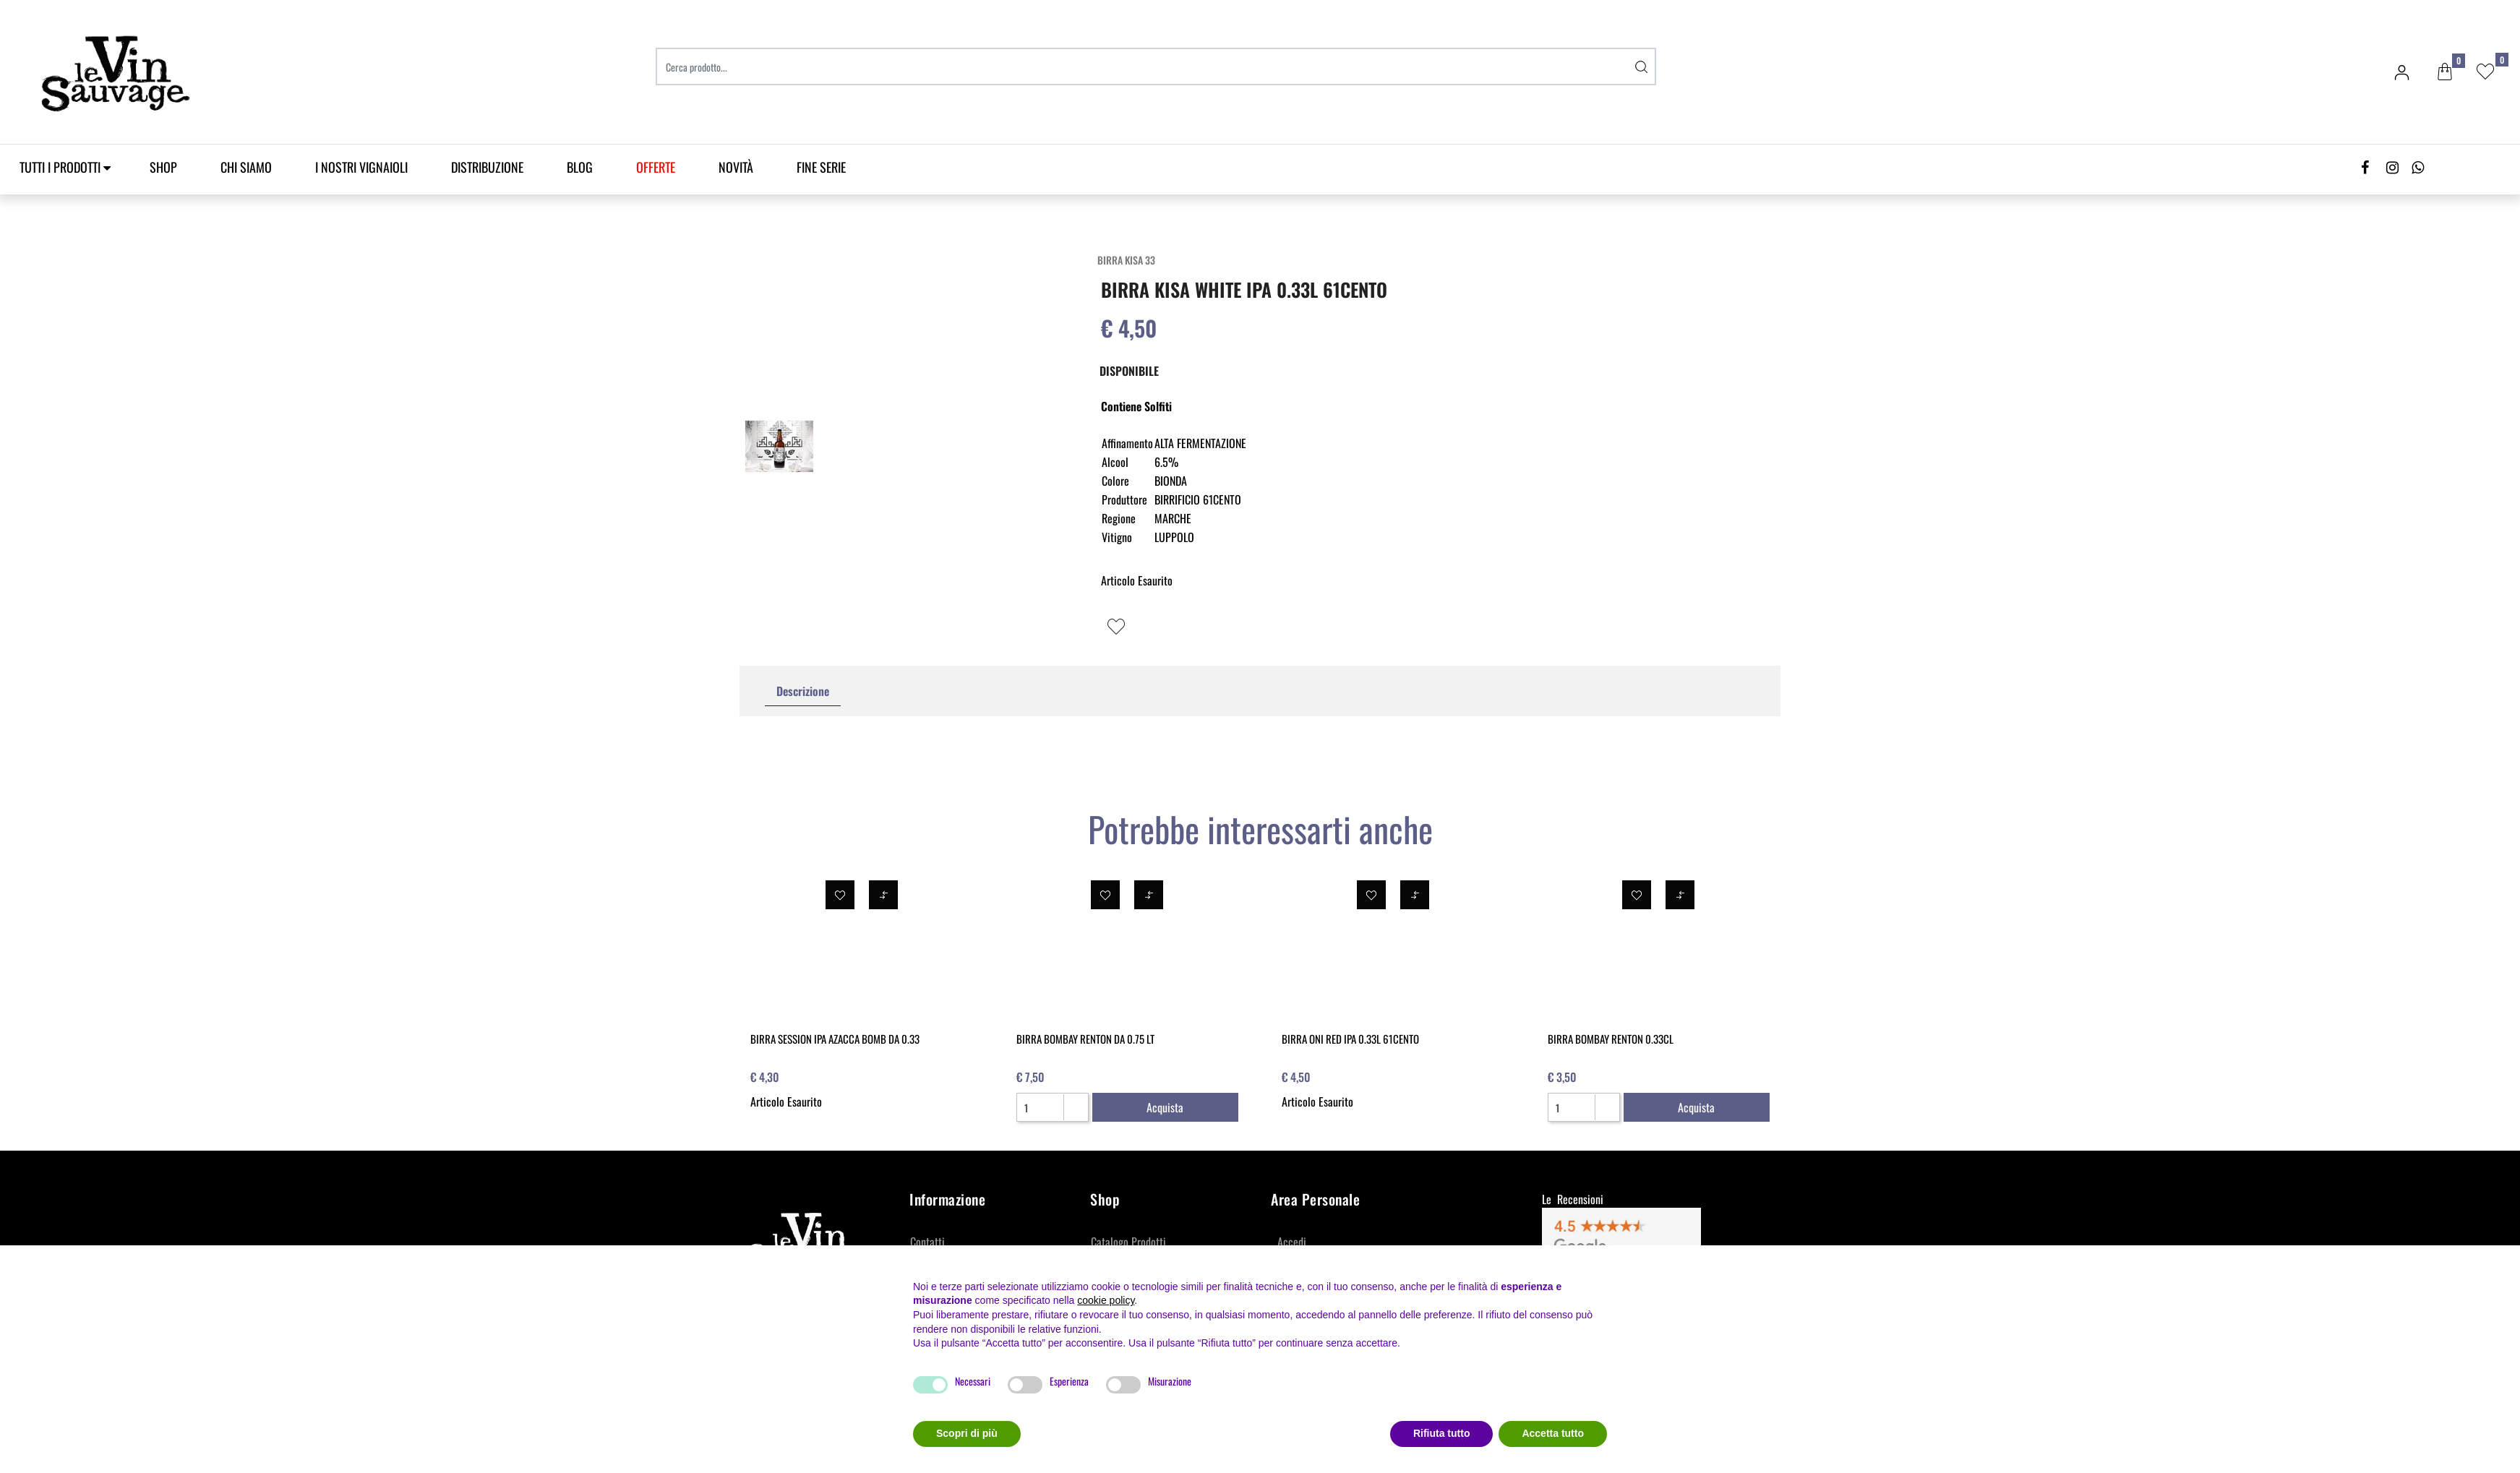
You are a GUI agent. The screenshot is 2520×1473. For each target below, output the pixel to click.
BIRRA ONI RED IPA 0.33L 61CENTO (1350, 1039)
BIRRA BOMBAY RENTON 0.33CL (1610, 1039)
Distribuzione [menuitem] (487, 167)
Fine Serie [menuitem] (821, 167)
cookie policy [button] (1105, 1300)
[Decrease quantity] (1075, 1113)
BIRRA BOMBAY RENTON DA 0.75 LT (1085, 1039)
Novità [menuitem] (736, 167)
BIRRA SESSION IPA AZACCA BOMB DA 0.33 (835, 1039)
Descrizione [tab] (802, 691)
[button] (1642, 66)
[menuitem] (655, 167)
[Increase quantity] (1075, 1101)
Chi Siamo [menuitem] (246, 167)
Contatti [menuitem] (927, 1241)
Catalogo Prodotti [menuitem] (1128, 1241)
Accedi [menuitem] (1291, 1241)
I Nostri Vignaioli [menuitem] (361, 167)
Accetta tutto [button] (1553, 1433)
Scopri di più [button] (967, 1433)
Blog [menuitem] (580, 167)
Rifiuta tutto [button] (1441, 1433)
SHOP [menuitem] (163, 167)
